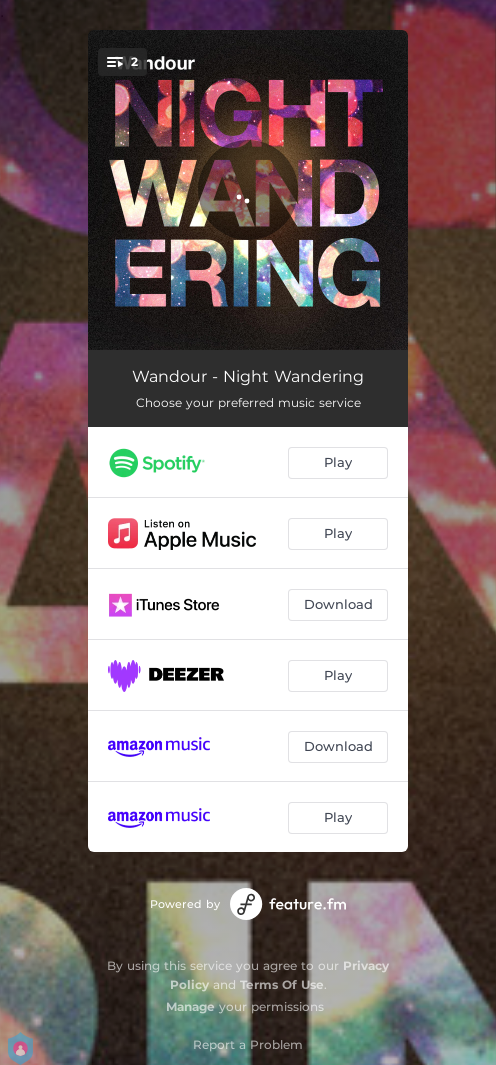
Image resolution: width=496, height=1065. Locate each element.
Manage (190, 1006)
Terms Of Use (282, 984)
